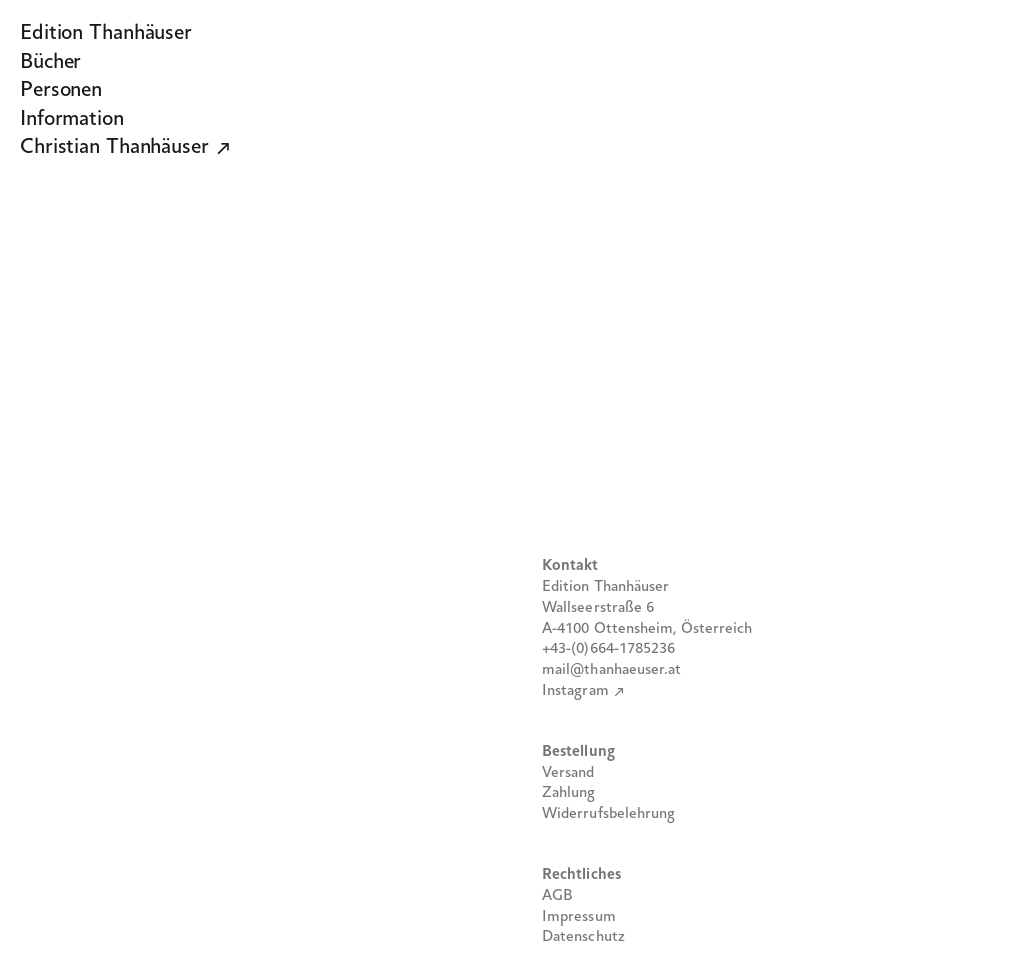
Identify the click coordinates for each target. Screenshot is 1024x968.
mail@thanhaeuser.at (612, 670)
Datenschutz (583, 937)
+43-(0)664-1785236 (608, 649)
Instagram (575, 691)
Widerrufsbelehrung (608, 814)
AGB (557, 896)
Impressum (579, 917)
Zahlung (569, 793)
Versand (568, 773)
